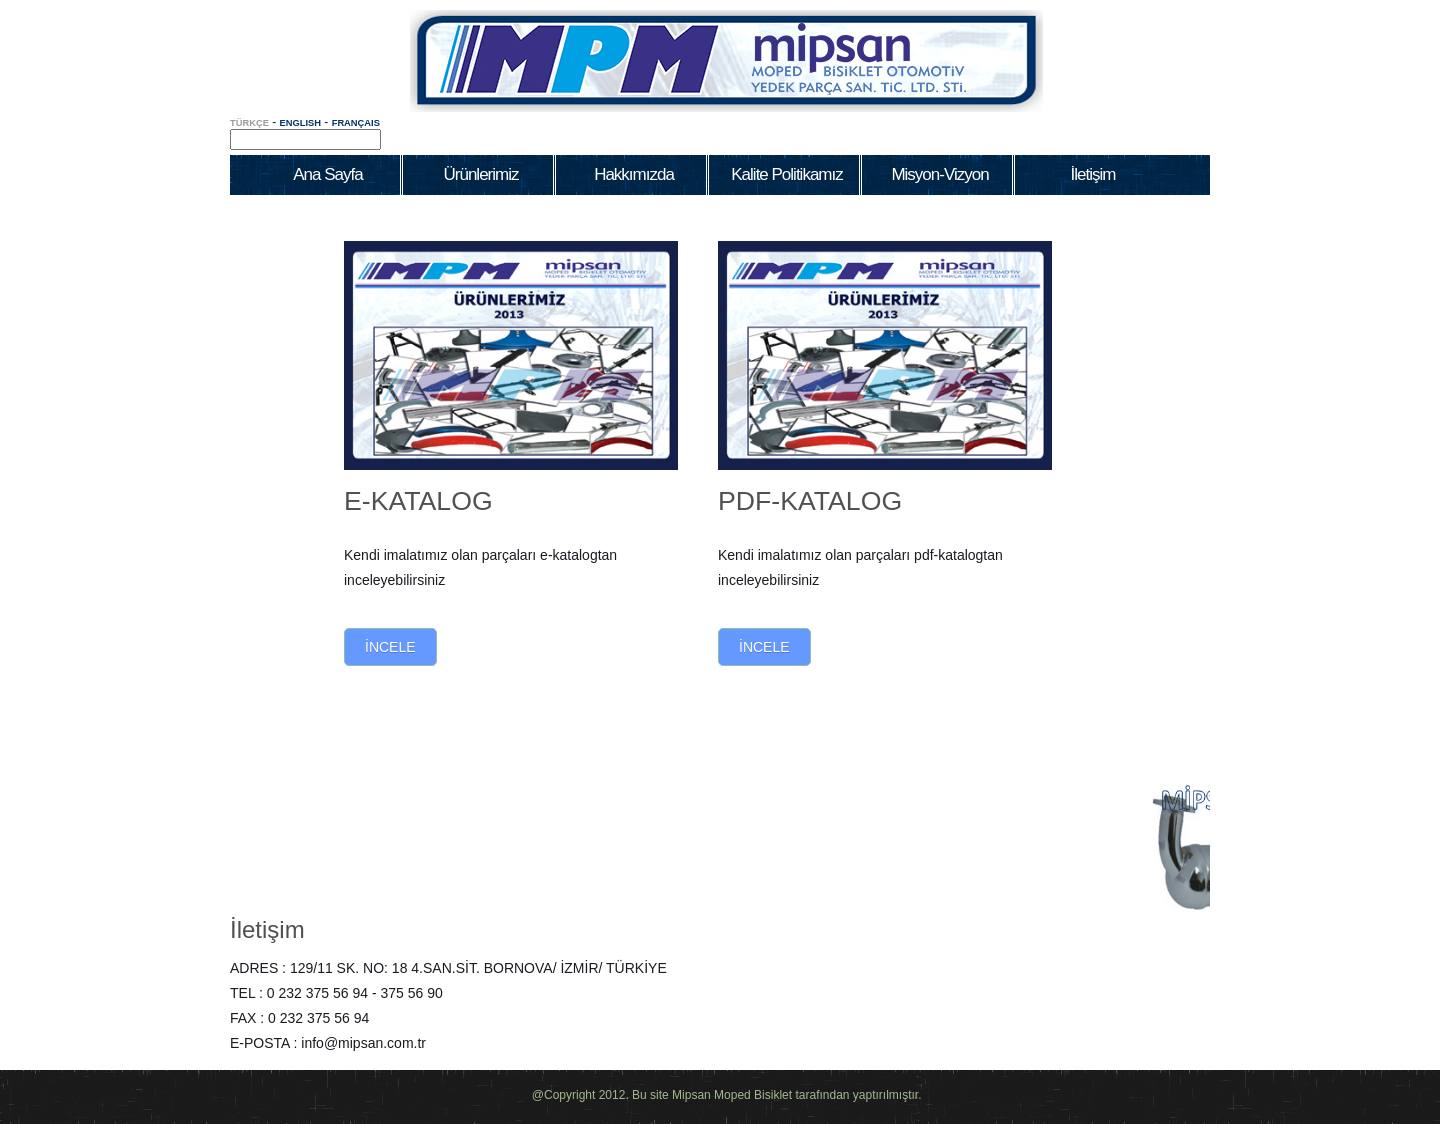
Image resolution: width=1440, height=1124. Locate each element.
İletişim (267, 929)
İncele (390, 647)
